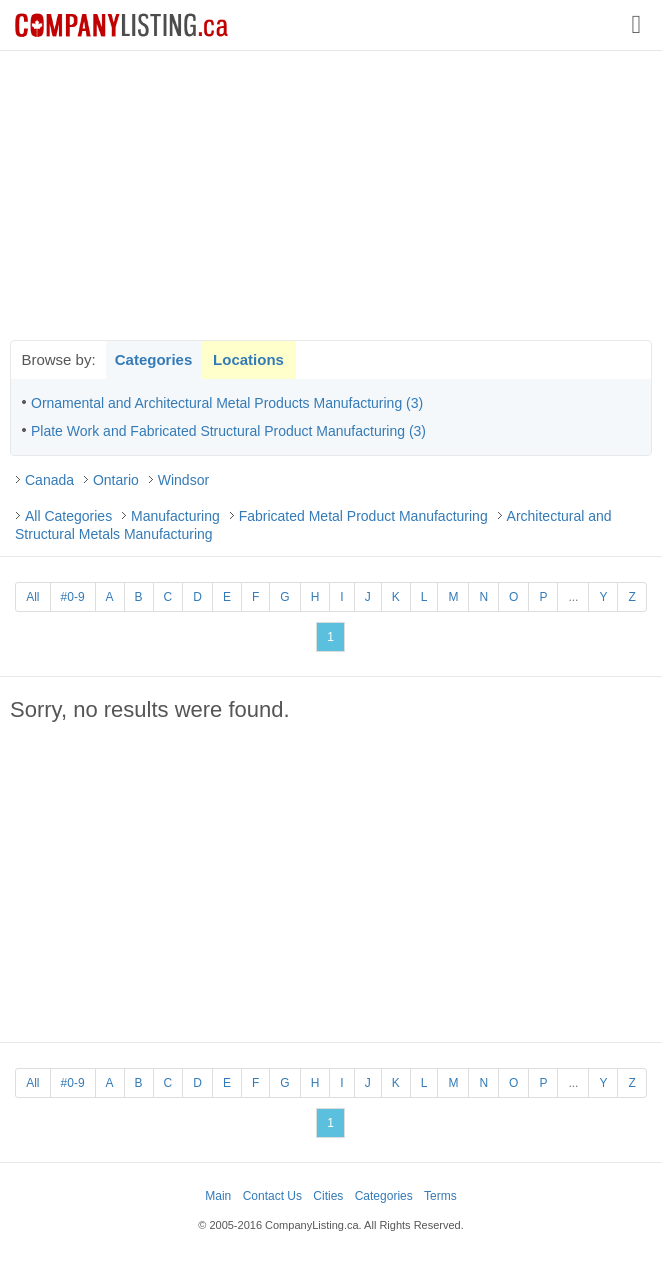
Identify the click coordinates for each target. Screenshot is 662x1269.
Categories (154, 359)
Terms (440, 1196)
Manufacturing (175, 516)
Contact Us (272, 1196)
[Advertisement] (331, 195)
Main (218, 1196)
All (32, 597)
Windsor (183, 480)
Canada (49, 480)
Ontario (116, 480)
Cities (328, 1196)
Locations (248, 359)
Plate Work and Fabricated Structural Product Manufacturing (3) (228, 431)
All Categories (68, 516)
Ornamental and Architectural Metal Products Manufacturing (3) (227, 403)
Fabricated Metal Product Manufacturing (363, 516)
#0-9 (73, 597)
